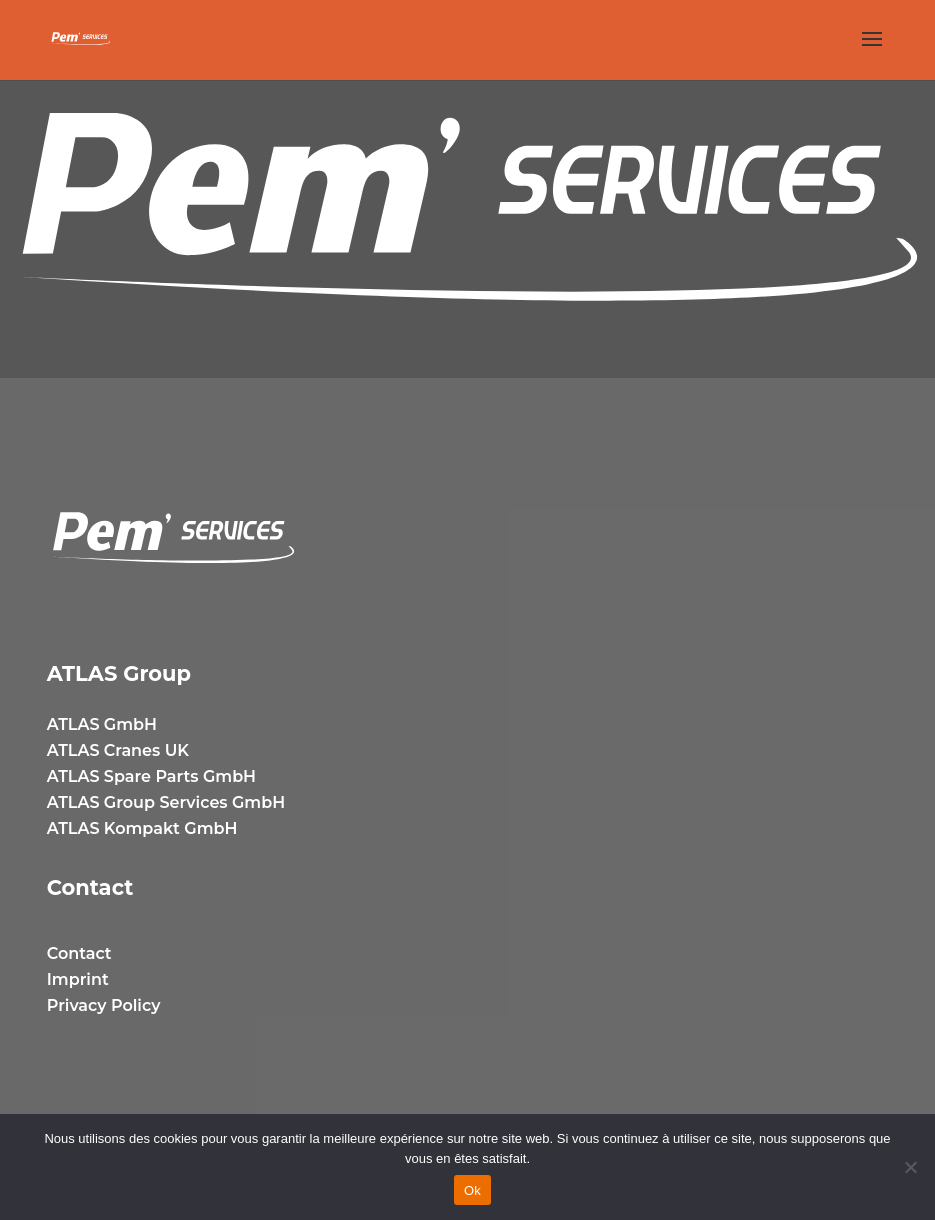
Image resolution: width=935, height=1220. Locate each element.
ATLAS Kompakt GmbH (142, 828)
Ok (472, 1190)
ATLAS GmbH (102, 724)
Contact (79, 953)
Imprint (78, 979)
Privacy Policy (104, 1005)
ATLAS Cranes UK (118, 750)
